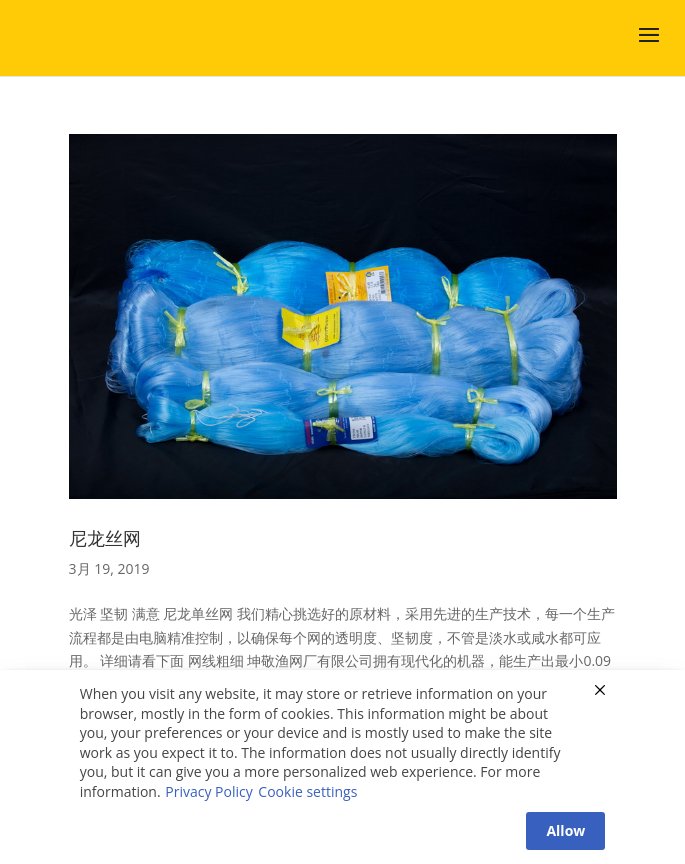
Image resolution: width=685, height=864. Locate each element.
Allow (565, 830)
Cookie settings (307, 791)
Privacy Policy (208, 791)
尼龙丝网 (105, 538)
